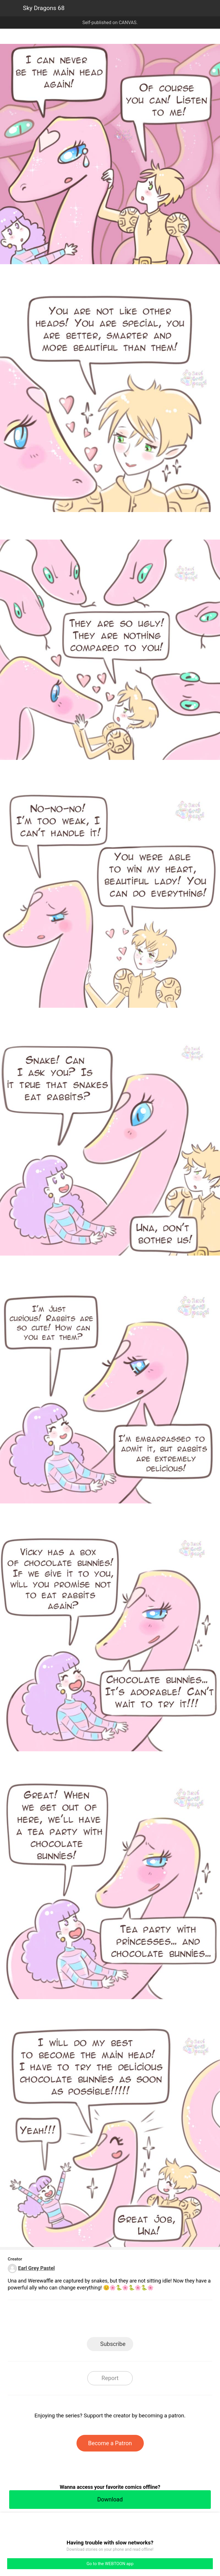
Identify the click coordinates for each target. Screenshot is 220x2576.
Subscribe (112, 2343)
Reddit (162, 2320)
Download (110, 2499)
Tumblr (136, 2320)
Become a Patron (110, 2443)
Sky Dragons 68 (43, 8)
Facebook (84, 2320)
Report (109, 2378)
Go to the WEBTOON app (110, 2563)
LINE (58, 2320)
